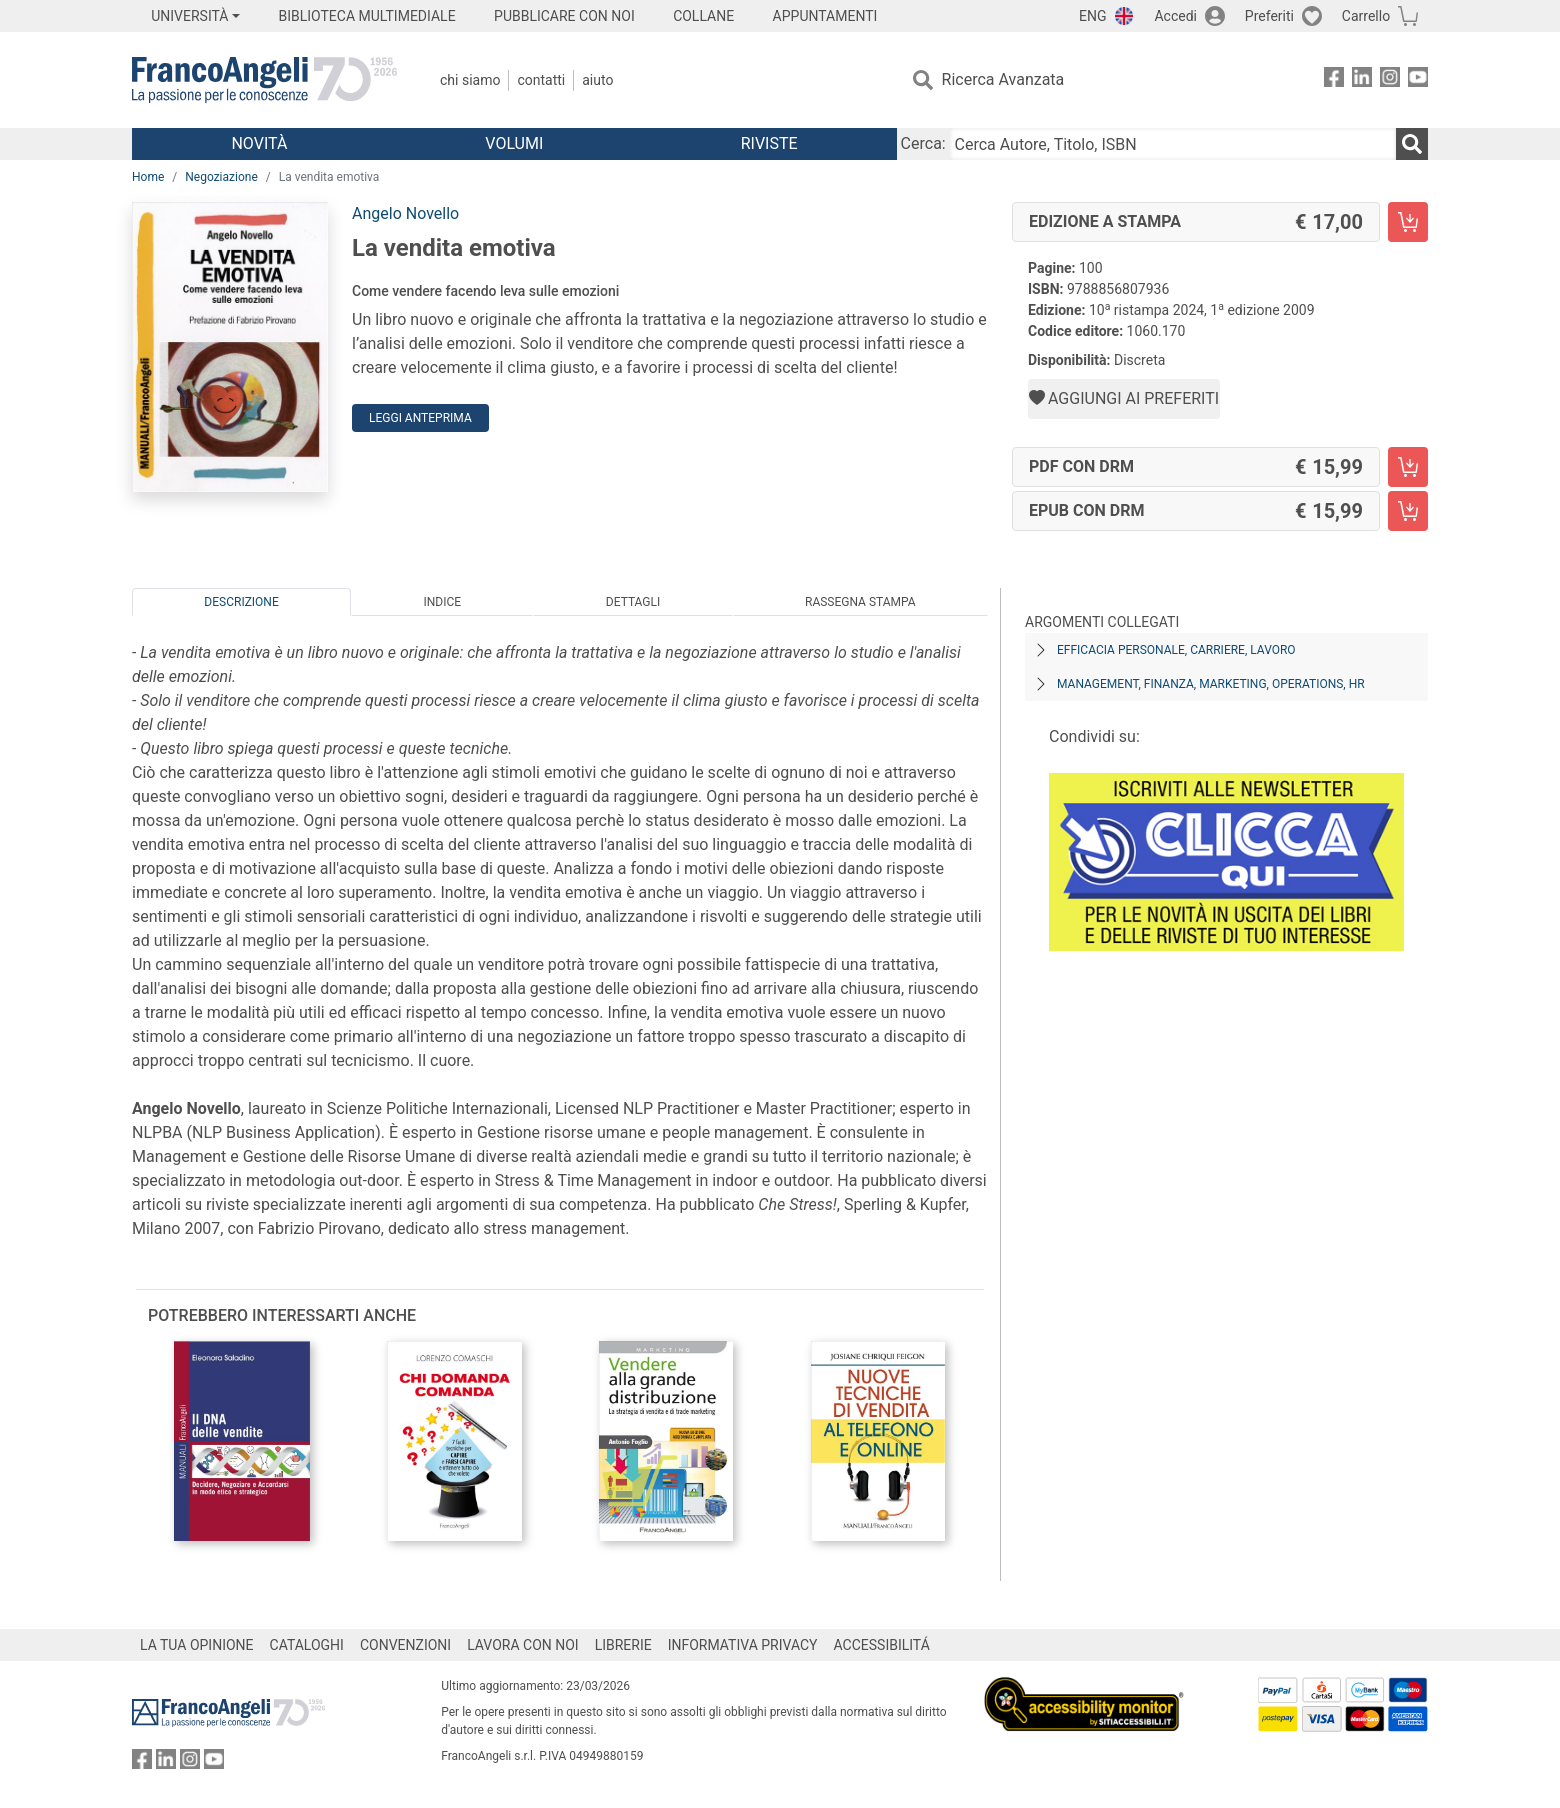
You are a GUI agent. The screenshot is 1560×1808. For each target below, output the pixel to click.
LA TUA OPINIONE (197, 1645)
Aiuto (597, 80)
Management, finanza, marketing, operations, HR (1211, 684)
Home (148, 177)
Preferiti (1269, 16)
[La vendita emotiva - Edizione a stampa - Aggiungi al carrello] (1408, 222)
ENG (1092, 16)
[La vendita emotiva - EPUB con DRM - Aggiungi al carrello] (1408, 511)
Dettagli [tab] (633, 602)
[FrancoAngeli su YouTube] (1418, 80)
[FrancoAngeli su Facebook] (1334, 80)
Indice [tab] (442, 602)
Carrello (1366, 16)
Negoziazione (221, 177)
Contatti (541, 80)
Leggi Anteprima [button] (420, 418)
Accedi (1175, 16)
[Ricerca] (1412, 144)
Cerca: (923, 143)
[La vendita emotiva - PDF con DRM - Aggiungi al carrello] (1408, 467)
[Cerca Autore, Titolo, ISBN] (1173, 144)
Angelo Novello (405, 213)
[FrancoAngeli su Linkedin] (1362, 80)
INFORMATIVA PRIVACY (743, 1645)
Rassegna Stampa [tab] (860, 602)
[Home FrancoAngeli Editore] (264, 80)
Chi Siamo (470, 80)
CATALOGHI (307, 1645)
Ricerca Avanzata (1003, 79)
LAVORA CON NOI (523, 1645)
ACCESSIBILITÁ (882, 1645)
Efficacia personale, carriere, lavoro (1176, 650)
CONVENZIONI (405, 1645)
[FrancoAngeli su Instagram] (1390, 80)
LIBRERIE (623, 1645)
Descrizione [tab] (241, 602)
